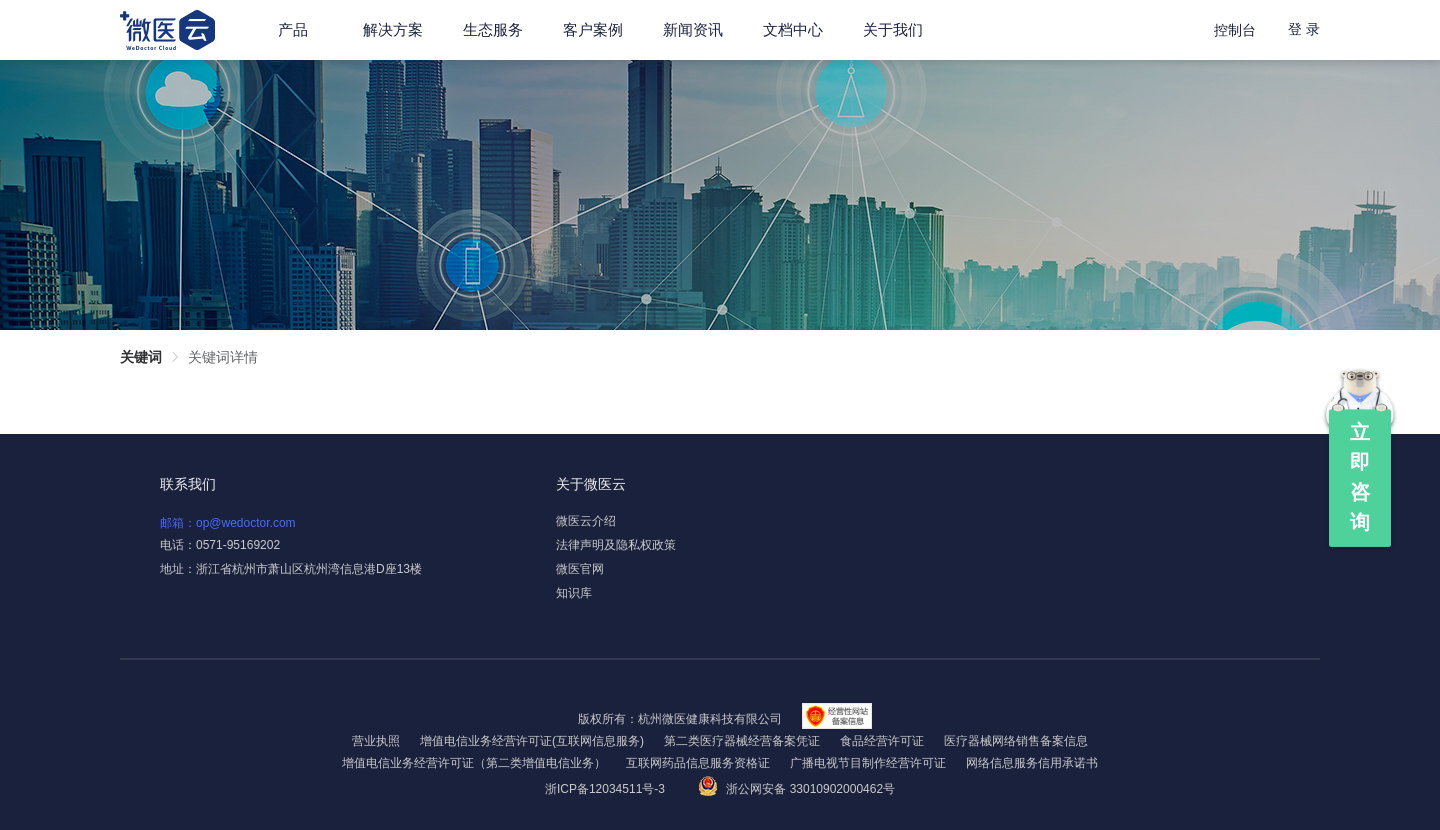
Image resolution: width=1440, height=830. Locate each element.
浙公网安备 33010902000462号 (796, 789)
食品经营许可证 (882, 741)
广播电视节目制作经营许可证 (868, 763)
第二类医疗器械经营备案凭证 (742, 741)
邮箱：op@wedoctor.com (228, 523)
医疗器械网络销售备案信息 (1016, 741)
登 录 (1304, 29)
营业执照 (376, 741)
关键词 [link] (141, 357)
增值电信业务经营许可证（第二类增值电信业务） (474, 763)
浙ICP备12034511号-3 (606, 789)
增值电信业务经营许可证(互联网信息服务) (532, 741)
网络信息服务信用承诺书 (1032, 763)
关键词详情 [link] (223, 357)
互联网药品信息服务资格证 (698, 763)
